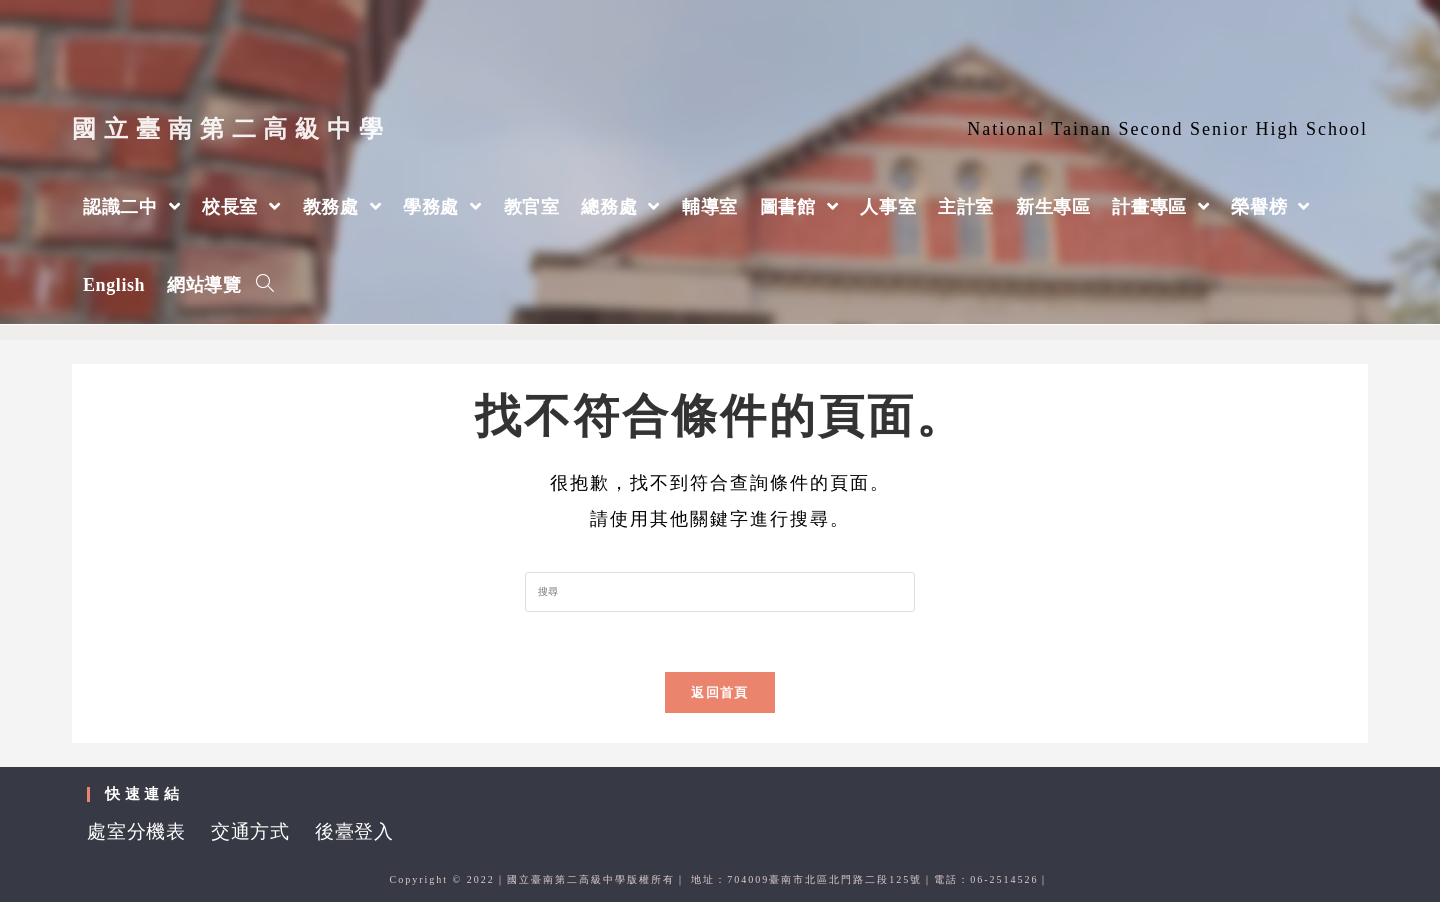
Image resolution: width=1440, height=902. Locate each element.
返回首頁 (719, 692)
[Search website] (265, 285)
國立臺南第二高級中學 (231, 129)
